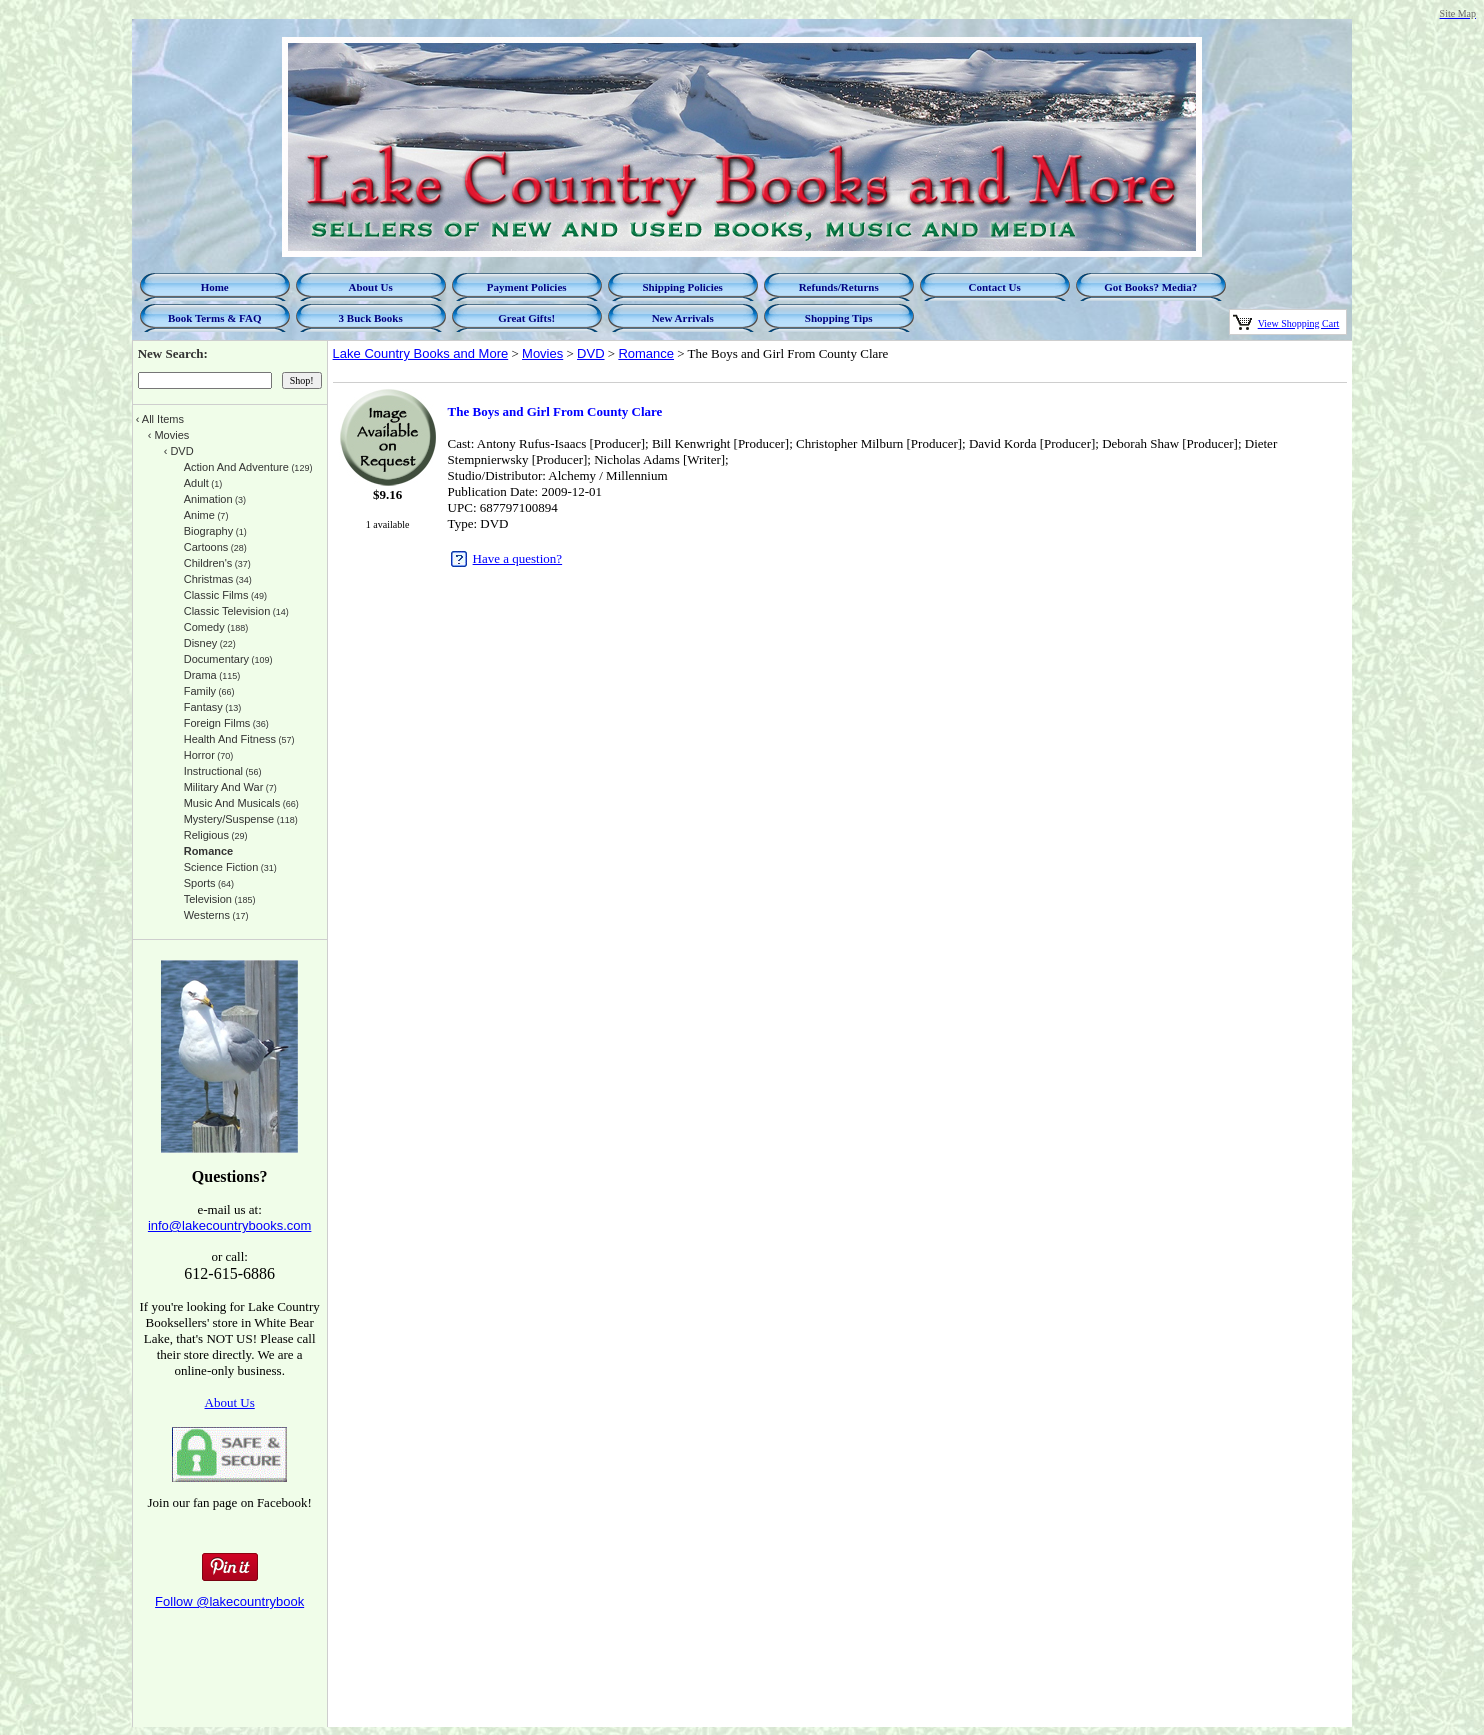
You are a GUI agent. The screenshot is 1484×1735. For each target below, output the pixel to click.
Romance (646, 353)
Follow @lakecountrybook (229, 1601)
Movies (542, 353)
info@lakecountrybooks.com (230, 1225)
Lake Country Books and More (421, 353)
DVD (590, 353)
